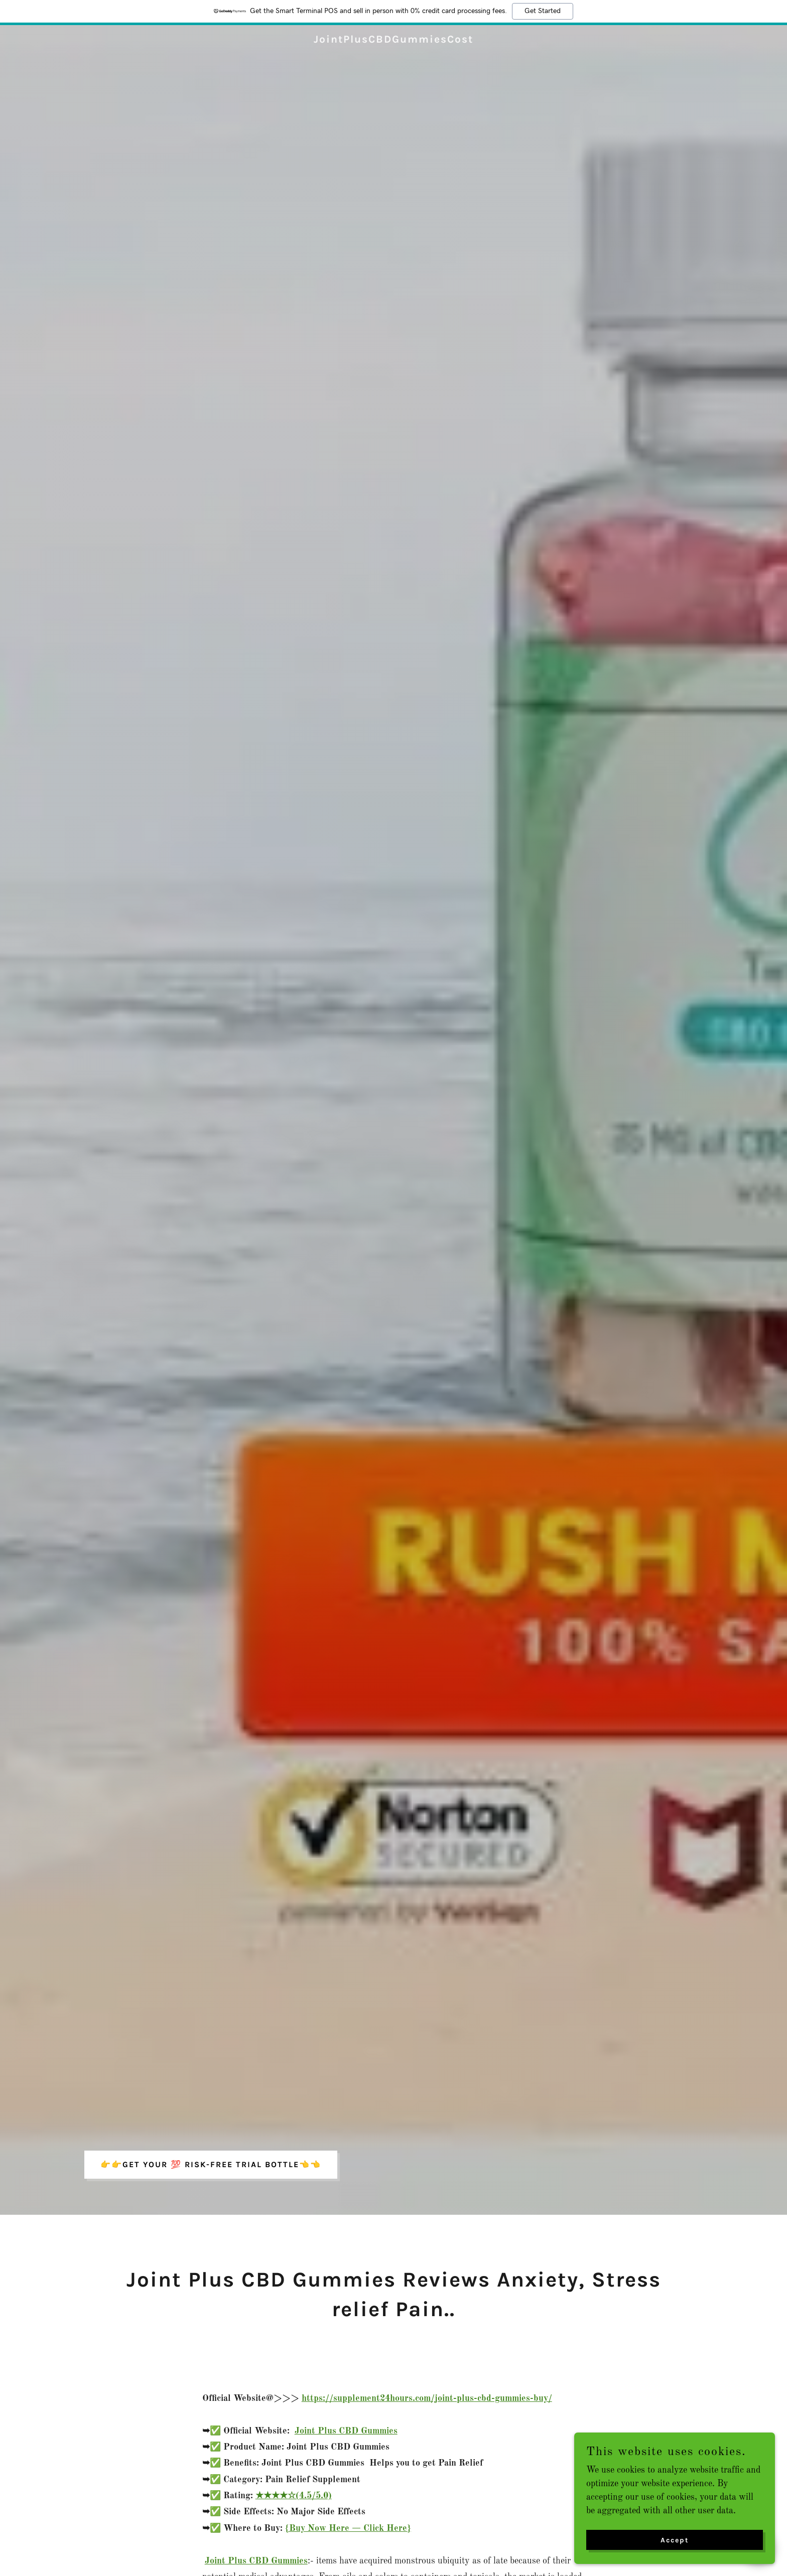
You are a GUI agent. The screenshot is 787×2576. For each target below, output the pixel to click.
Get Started (542, 11)
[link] (394, 40)
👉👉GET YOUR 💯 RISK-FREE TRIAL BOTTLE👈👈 (210, 2164)
